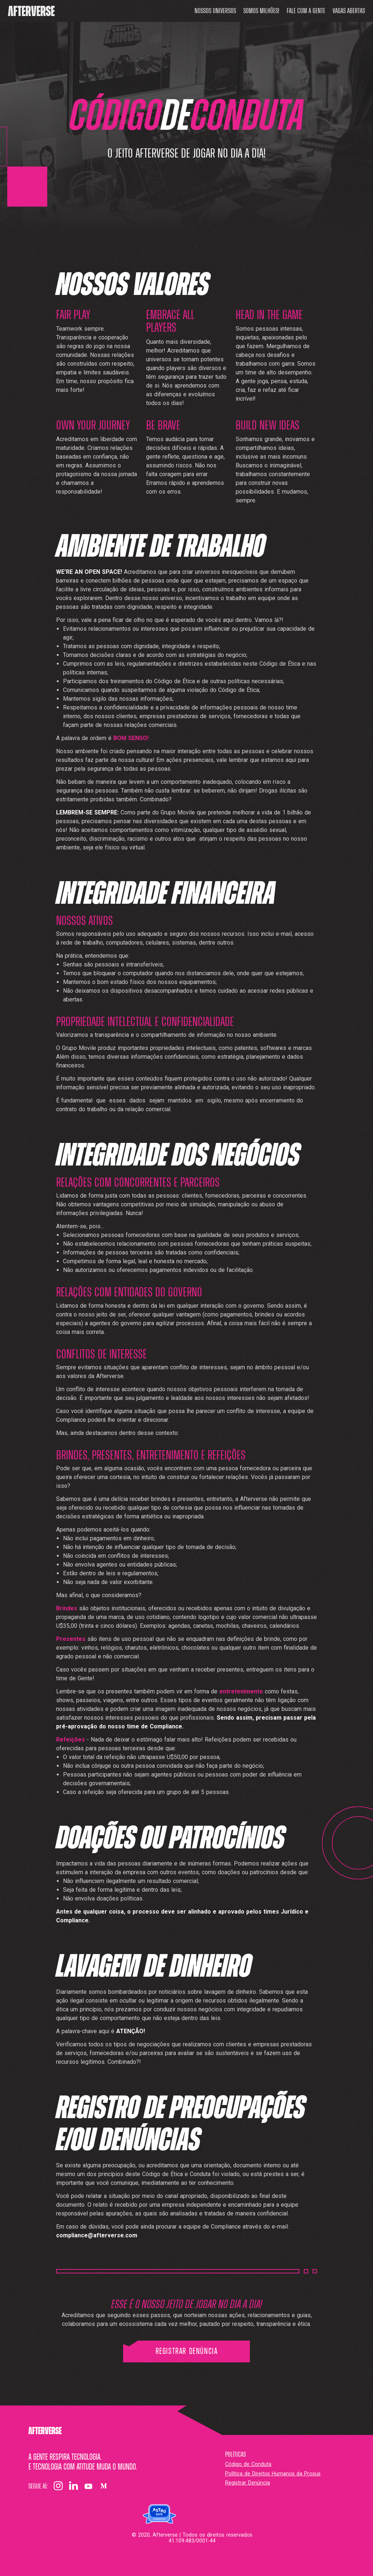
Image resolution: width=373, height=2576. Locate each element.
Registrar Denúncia (187, 2351)
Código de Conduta (248, 2464)
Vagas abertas (349, 11)
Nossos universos (215, 11)
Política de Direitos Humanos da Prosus (273, 2474)
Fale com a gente (306, 11)
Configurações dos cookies (53, 2561)
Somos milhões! (261, 11)
